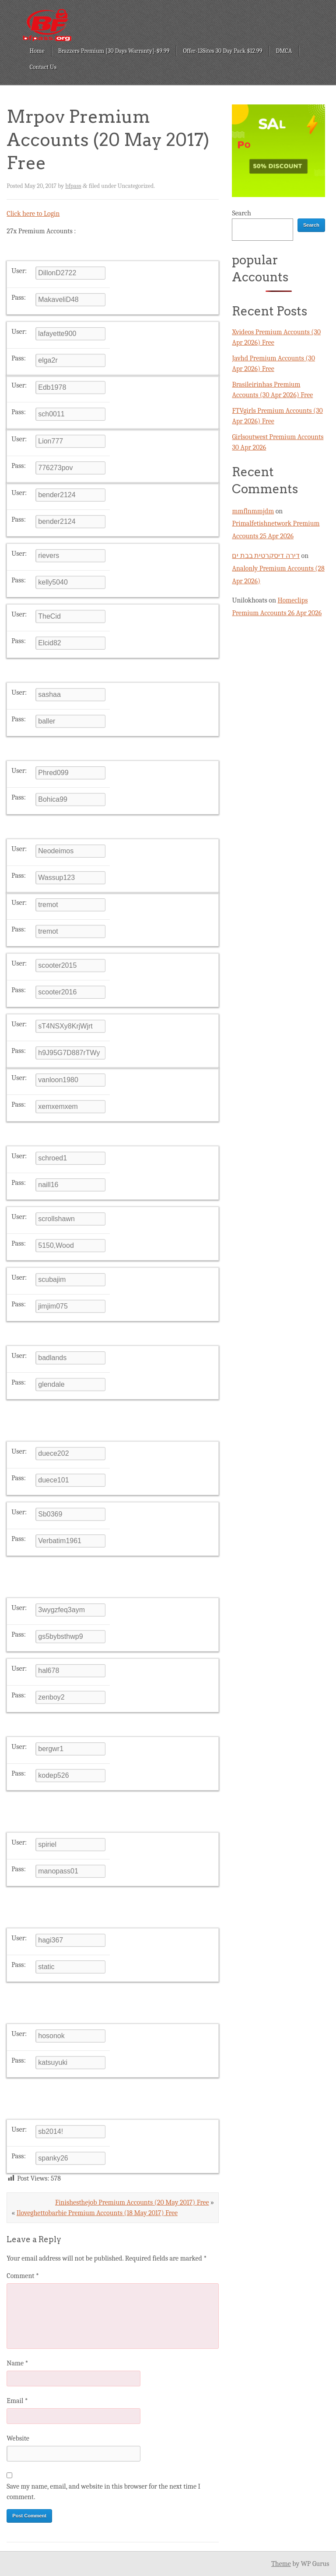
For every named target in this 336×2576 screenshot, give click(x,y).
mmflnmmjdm (253, 511)
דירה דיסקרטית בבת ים (266, 556)
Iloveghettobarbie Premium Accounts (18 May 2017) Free (97, 2213)
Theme (281, 2564)
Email (17, 2401)
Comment (23, 2276)
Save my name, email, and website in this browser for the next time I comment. (103, 2492)
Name (17, 2363)
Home (37, 51)
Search (241, 213)
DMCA (284, 51)
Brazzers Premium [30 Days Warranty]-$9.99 (114, 51)
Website (18, 2438)
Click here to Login (33, 214)
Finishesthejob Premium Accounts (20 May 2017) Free (132, 2202)
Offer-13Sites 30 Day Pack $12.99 (222, 51)
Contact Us (43, 67)
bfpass (73, 186)
